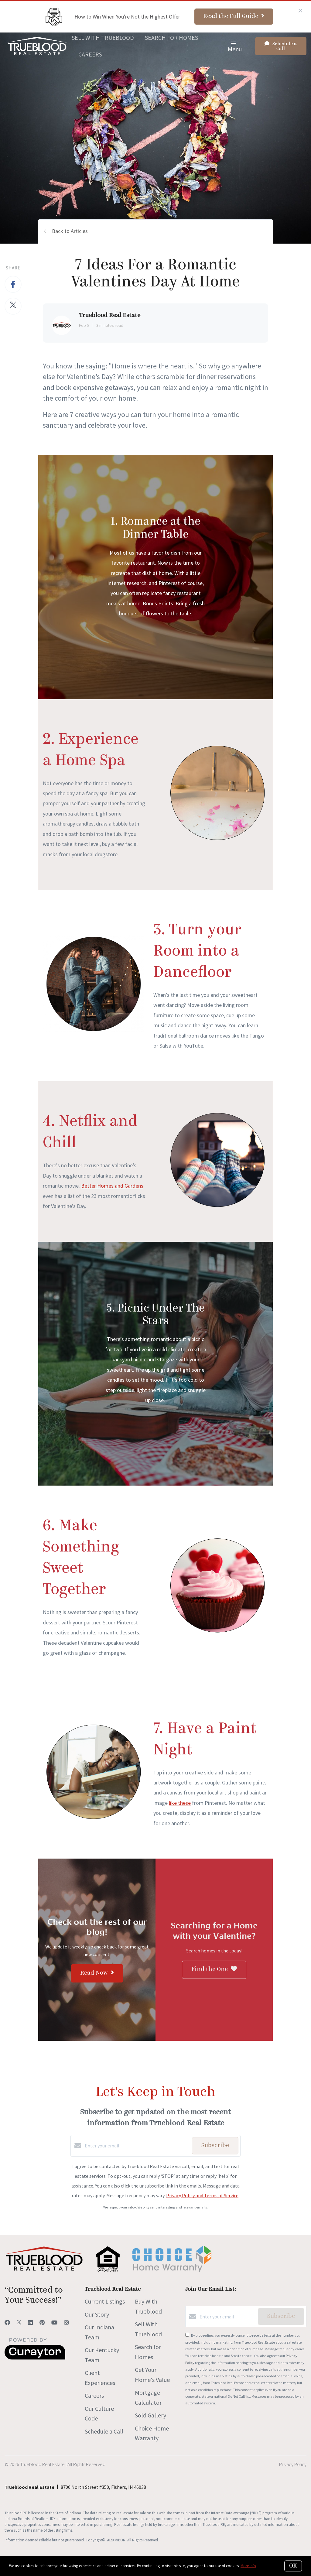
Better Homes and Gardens (112, 1185)
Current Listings (105, 2301)
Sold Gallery (150, 2415)
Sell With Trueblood (103, 37)
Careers (90, 54)
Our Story (97, 2314)
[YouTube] (54, 2322)
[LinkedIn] (30, 2322)
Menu (234, 47)
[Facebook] (7, 2322)
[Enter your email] (137, 2145)
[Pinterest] (42, 2322)
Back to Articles (70, 230)
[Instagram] (66, 2322)
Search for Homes (171, 37)
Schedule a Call (104, 2431)
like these (180, 1802)
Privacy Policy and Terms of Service (202, 2195)
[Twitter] (19, 2322)
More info (248, 2565)
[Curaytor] (35, 2358)
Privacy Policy (292, 2464)
